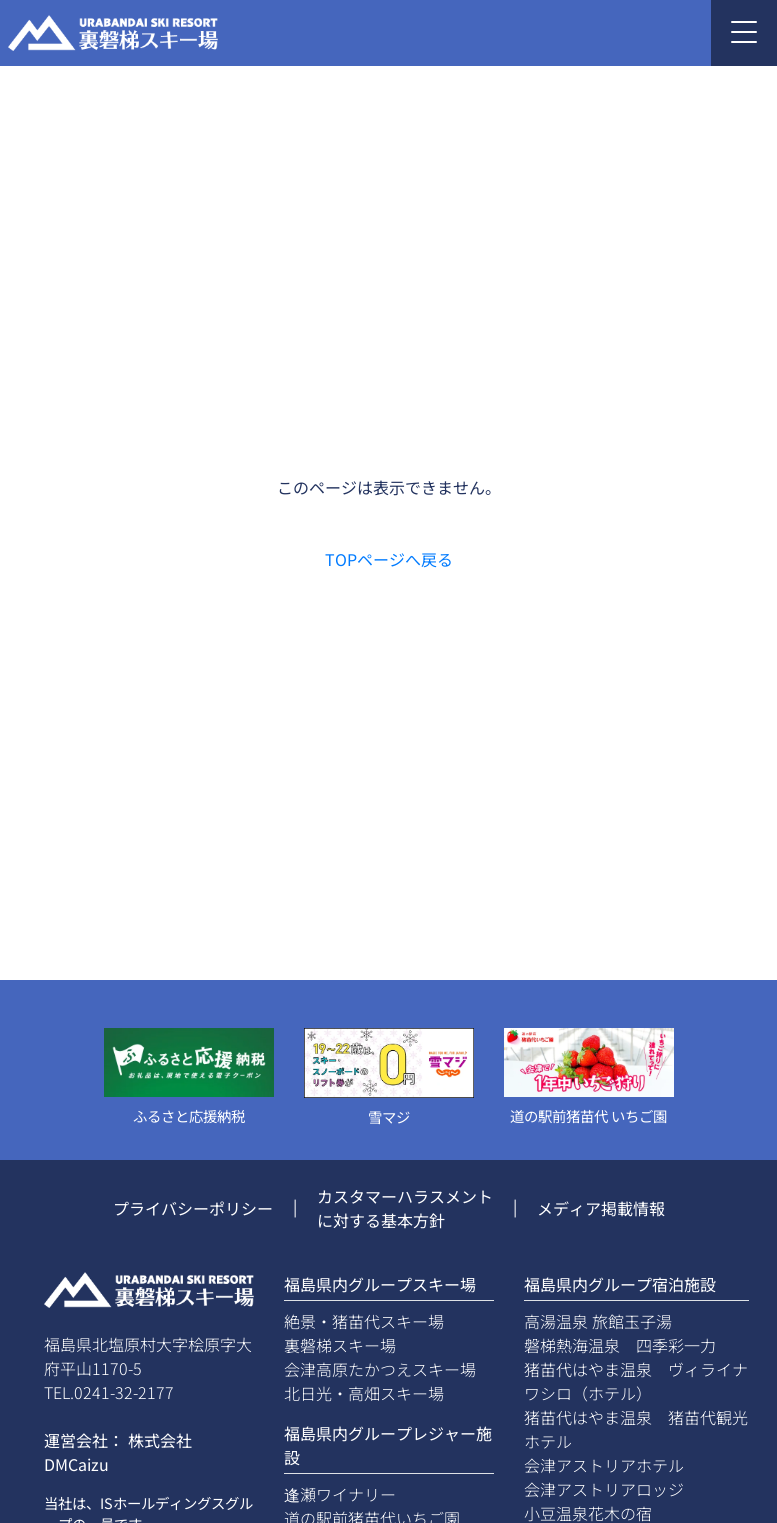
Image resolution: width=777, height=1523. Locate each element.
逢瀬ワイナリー (340, 1494)
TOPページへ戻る (389, 559)
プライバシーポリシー (193, 1208)
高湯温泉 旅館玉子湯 (598, 1321)
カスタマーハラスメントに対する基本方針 (405, 1208)
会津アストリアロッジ (604, 1489)
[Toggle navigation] (744, 33)
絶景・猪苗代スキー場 (364, 1321)
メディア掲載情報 (601, 1208)
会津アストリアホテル (604, 1465)
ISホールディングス (162, 1502)
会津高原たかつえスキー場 (380, 1369)
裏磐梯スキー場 (340, 1345)
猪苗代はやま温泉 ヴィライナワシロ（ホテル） (636, 1381)
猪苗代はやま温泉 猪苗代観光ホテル (636, 1429)
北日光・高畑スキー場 (364, 1393)
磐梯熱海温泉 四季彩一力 (620, 1345)
